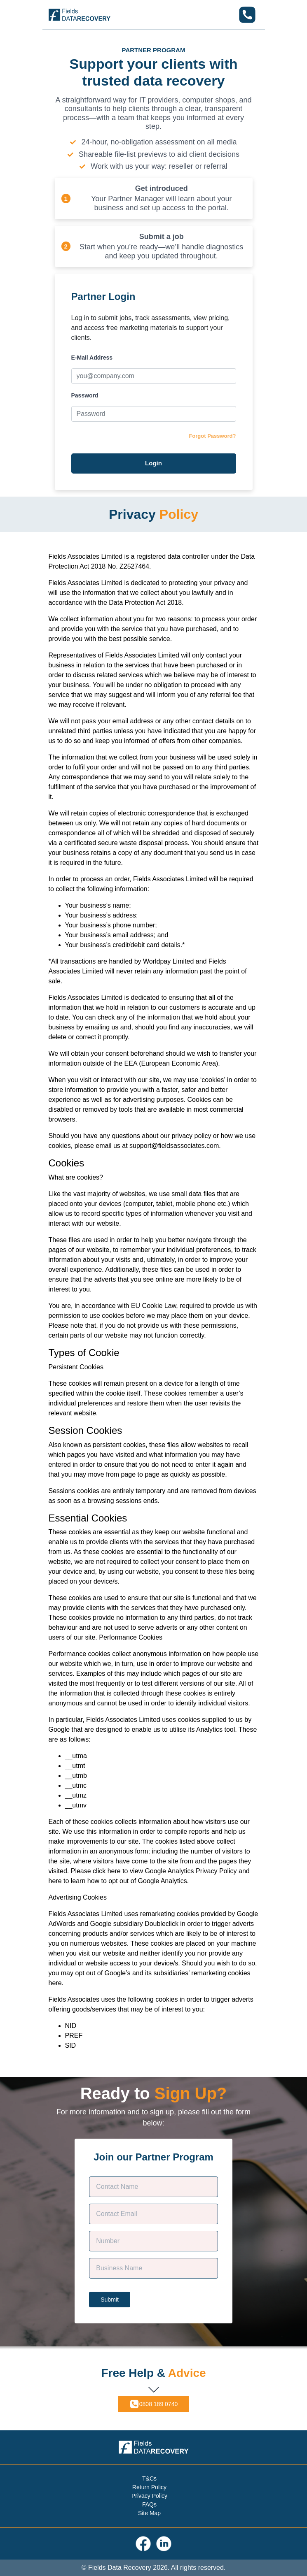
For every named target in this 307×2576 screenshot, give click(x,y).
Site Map (149, 2513)
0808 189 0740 (153, 2404)
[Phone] (153, 2241)
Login (153, 463)
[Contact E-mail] (153, 2214)
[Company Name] (153, 2268)
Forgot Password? (212, 436)
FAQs (149, 2504)
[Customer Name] (153, 2186)
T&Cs (149, 2478)
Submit (110, 2299)
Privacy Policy (149, 2495)
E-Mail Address (92, 357)
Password (84, 395)
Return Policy (149, 2487)
